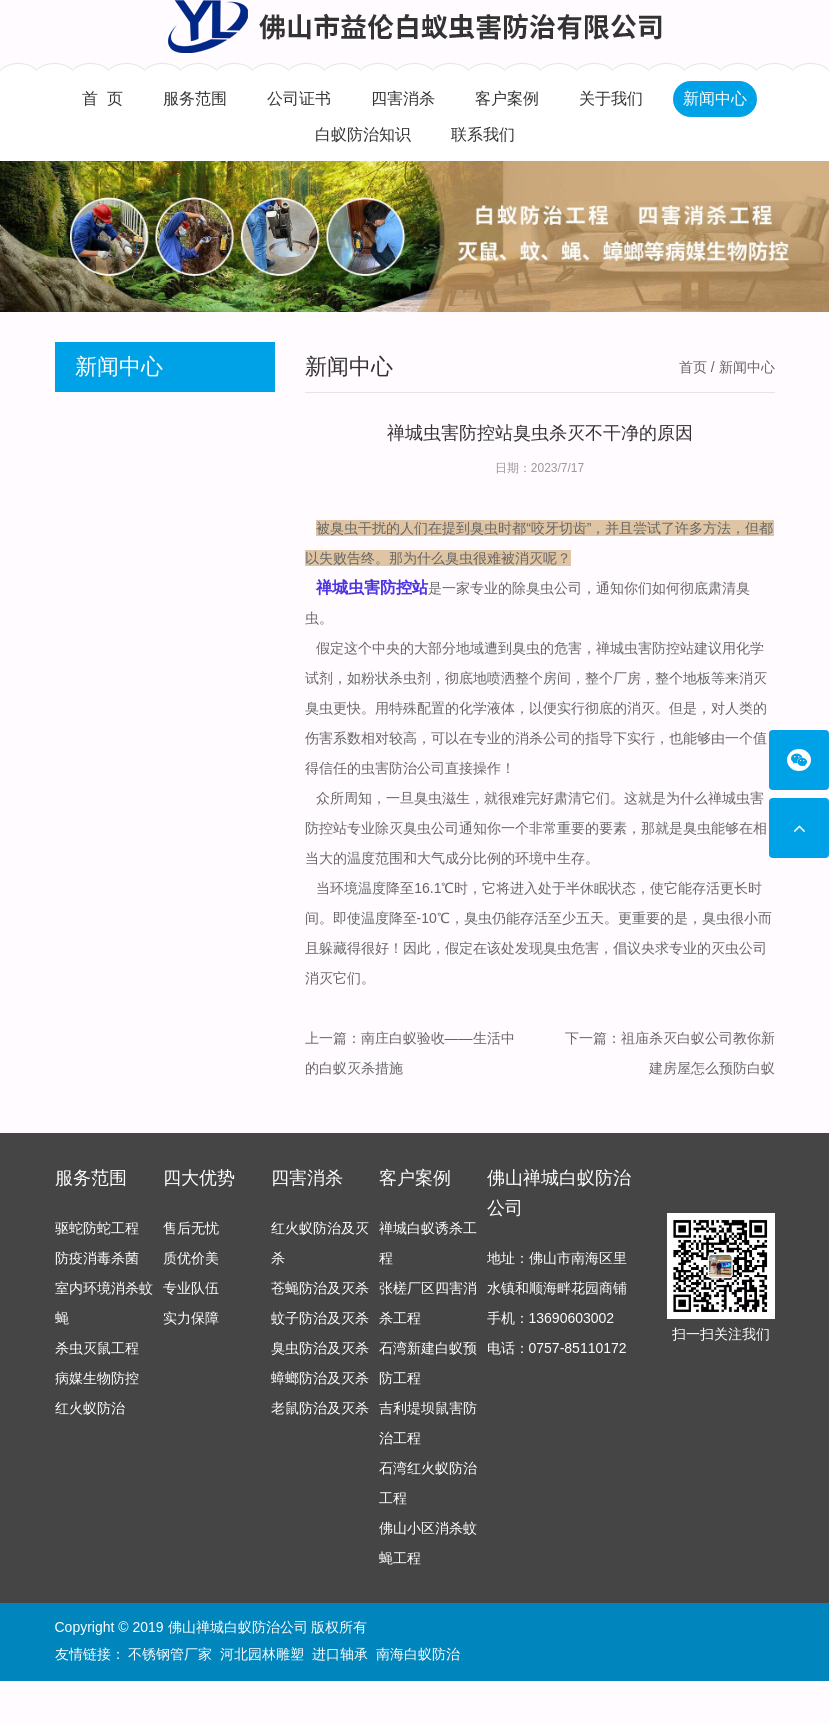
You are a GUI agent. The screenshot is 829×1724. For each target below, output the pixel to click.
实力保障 (191, 1339)
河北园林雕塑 (262, 1657)
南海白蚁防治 (418, 1657)
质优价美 (191, 1279)
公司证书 (299, 98)
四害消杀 (403, 98)
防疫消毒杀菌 (97, 1279)
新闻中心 (715, 98)
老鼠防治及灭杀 (320, 1429)
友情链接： (90, 1657)
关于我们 (611, 98)
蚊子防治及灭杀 (320, 1339)
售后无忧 (191, 1249)
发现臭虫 (543, 948)
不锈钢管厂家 (170, 1657)
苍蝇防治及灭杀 (320, 1309)
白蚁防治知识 (363, 134)
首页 (693, 367)
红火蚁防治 (90, 1429)
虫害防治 (389, 768)
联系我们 (483, 134)
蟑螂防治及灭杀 (320, 1399)
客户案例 (507, 98)
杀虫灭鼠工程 (97, 1369)
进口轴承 (340, 1657)
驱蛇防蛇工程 (97, 1249)
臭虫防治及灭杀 (320, 1369)
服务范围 (195, 98)
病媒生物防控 (97, 1399)
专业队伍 (191, 1309)
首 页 (102, 98)
